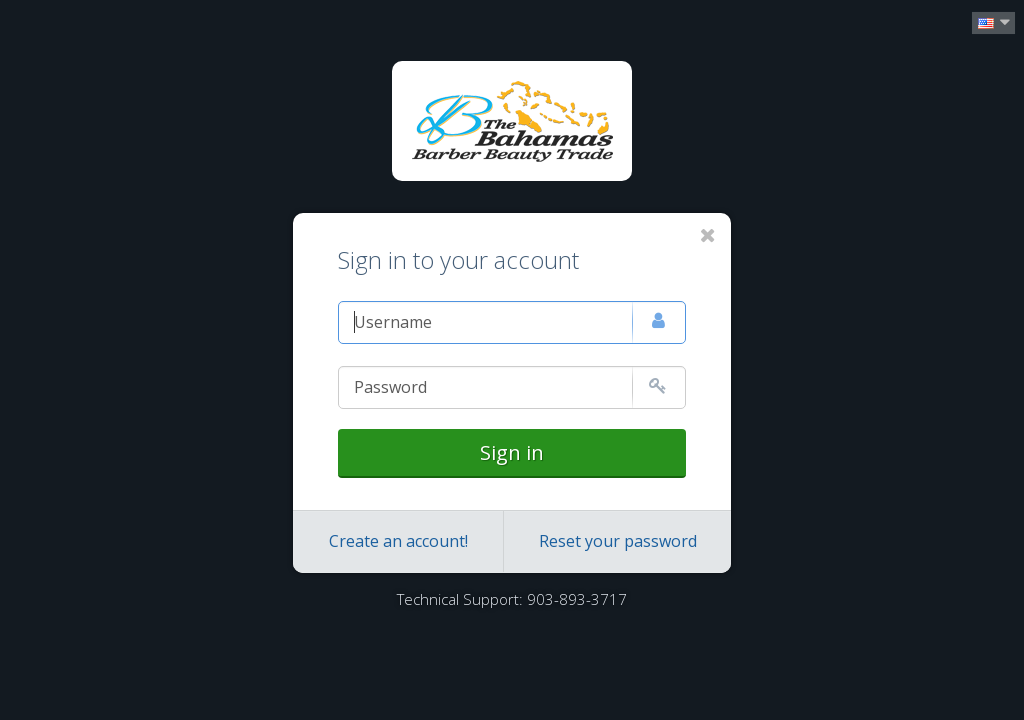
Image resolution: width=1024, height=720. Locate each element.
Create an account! (398, 541)
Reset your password (618, 541)
